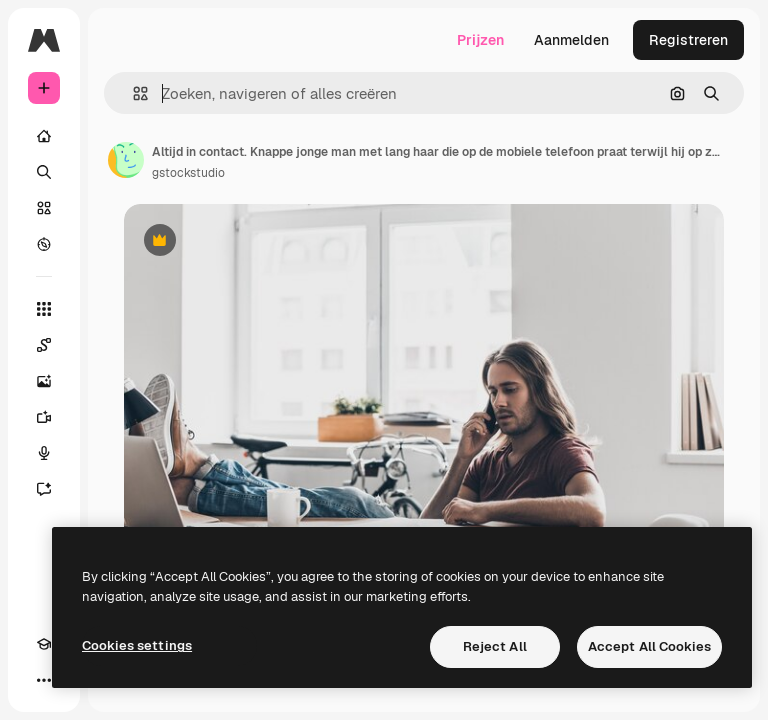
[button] (132, 93)
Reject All (495, 646)
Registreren (688, 40)
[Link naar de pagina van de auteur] (126, 160)
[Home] (44, 136)
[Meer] (44, 680)
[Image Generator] (44, 381)
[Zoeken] (44, 172)
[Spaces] (44, 345)
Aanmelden (571, 40)
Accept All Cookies (649, 646)
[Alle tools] (44, 309)
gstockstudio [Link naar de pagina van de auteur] (188, 173)
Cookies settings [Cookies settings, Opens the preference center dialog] (137, 645)
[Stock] (44, 208)
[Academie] (44, 644)
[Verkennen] (44, 244)
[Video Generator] (44, 417)
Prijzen (480, 40)
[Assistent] (44, 489)
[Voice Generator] (44, 453)
